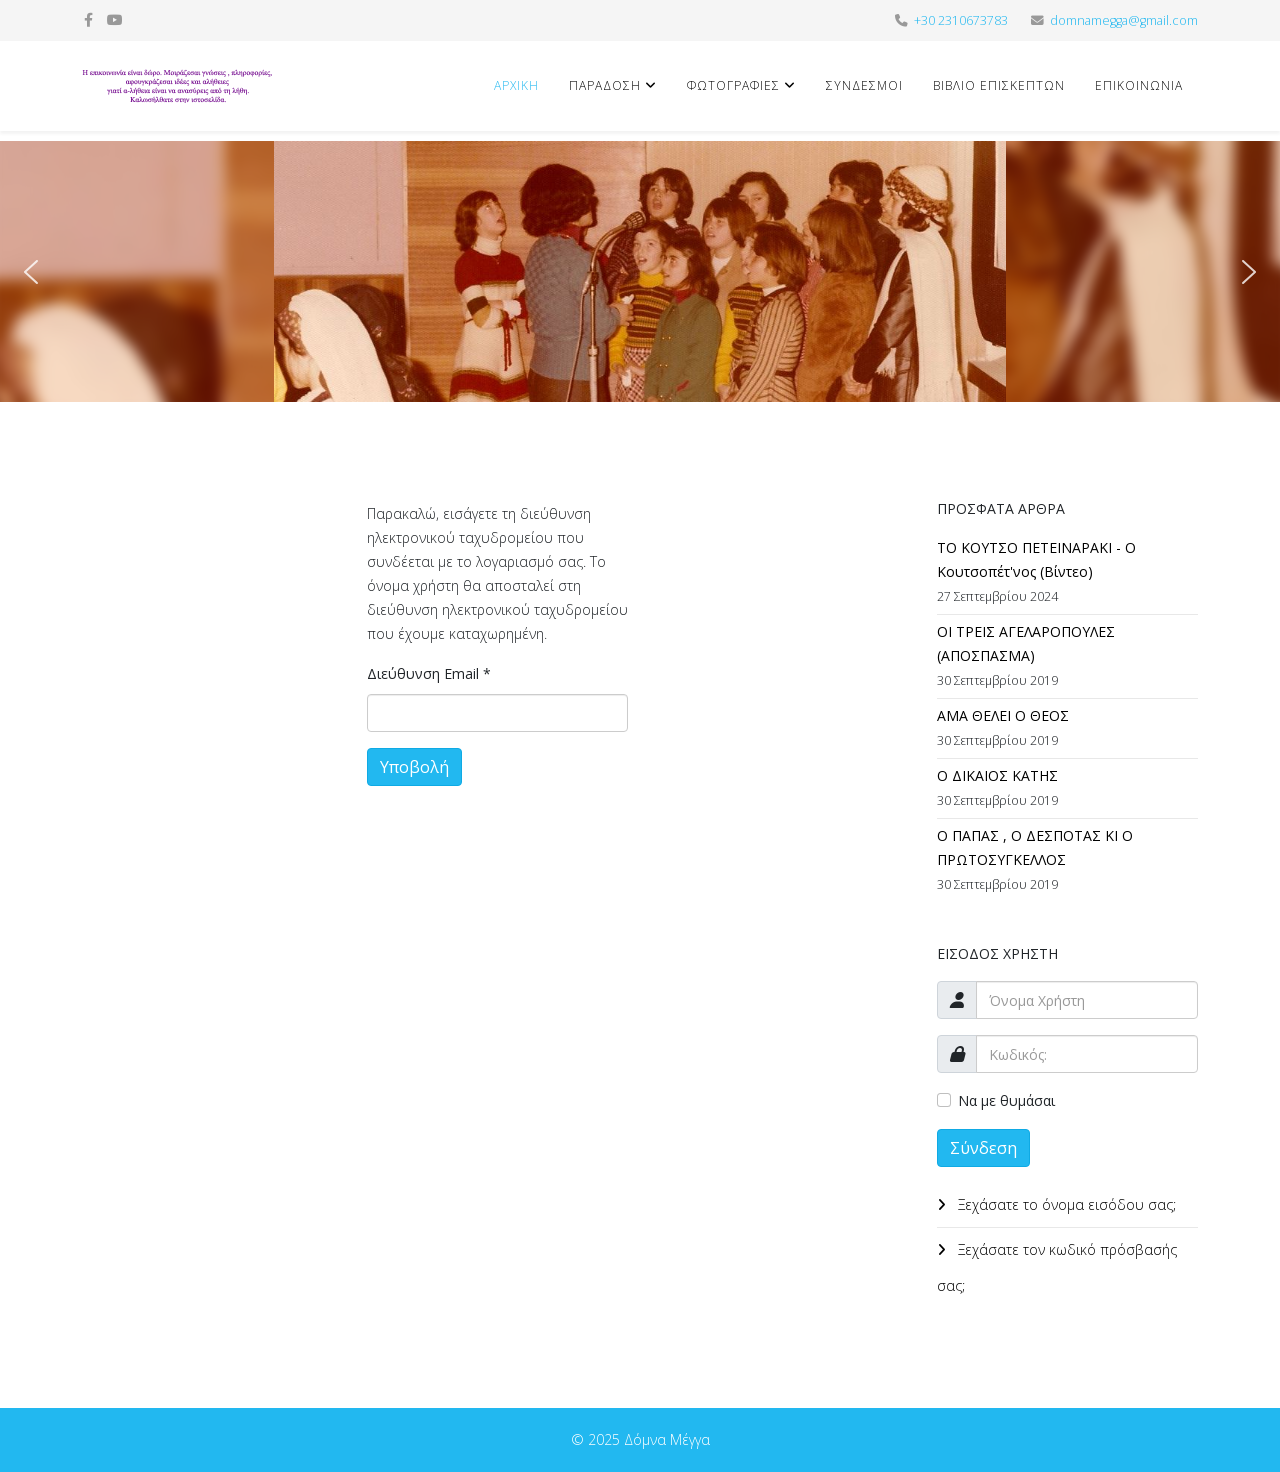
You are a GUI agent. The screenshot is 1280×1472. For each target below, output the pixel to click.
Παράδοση (605, 85)
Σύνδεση (983, 1148)
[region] (640, 271)
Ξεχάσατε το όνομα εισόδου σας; (1065, 1204)
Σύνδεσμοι (864, 85)
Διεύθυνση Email (429, 673)
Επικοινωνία (1139, 85)
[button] (31, 272)
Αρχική (516, 85)
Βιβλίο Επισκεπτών (999, 85)
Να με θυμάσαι (1006, 1100)
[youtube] (115, 19)
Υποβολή (414, 767)
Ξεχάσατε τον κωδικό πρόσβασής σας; (1057, 1267)
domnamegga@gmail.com (1124, 20)
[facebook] (88, 19)
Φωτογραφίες (733, 85)
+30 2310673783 (961, 20)
